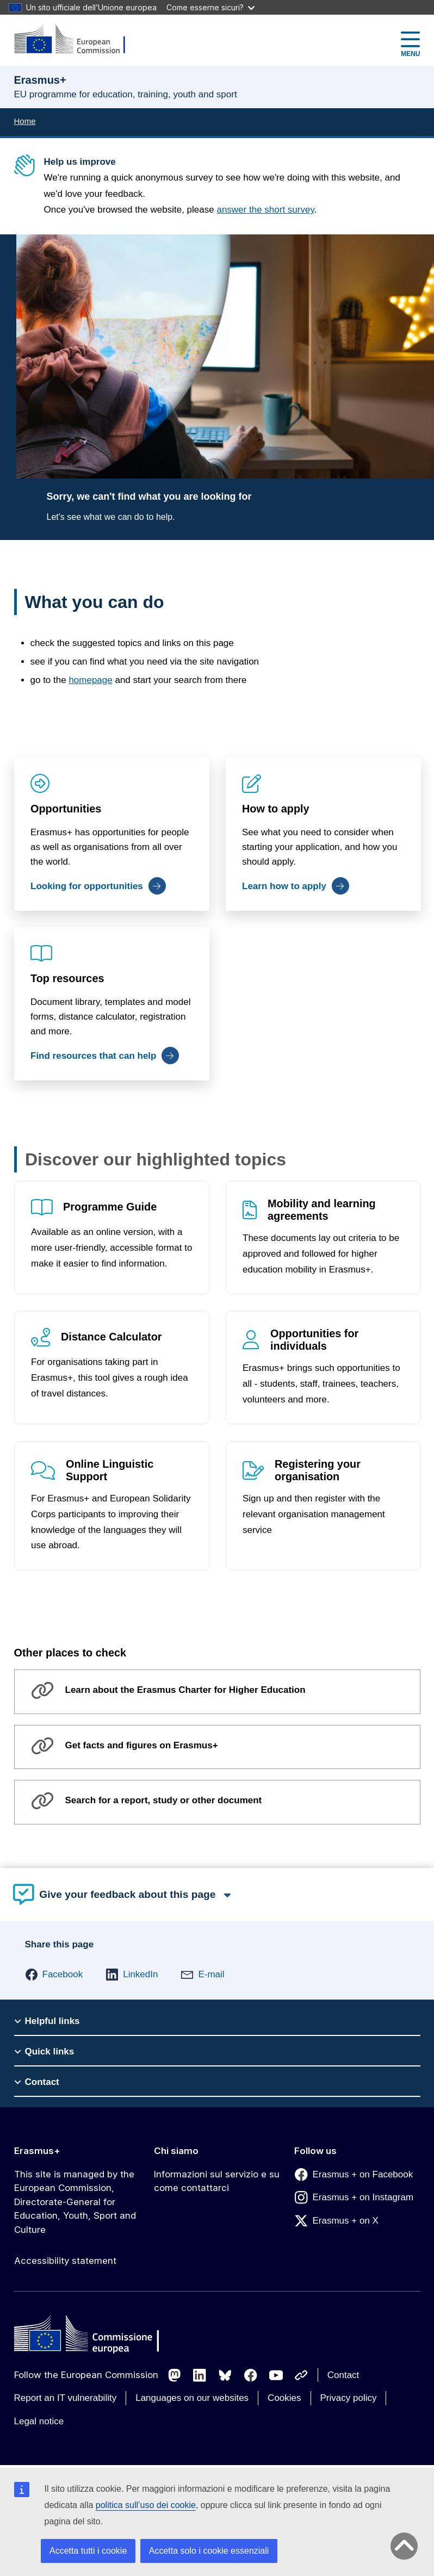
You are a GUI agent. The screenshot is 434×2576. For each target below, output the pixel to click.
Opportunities (65, 809)
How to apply (275, 809)
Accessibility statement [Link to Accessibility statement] (65, 2260)
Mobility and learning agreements (321, 1209)
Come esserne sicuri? (210, 7)
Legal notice (39, 2421)
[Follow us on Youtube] (276, 2375)
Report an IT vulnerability (65, 2398)
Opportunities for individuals (314, 1339)
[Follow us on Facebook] (251, 2375)
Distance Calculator (111, 1337)
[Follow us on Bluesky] (225, 2375)
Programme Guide (110, 1207)
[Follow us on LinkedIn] (200, 2375)
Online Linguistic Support (109, 1469)
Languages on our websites (192, 2398)
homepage (90, 680)
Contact (343, 2375)
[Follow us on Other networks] (301, 2375)
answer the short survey (265, 209)
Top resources (67, 978)
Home (25, 121)
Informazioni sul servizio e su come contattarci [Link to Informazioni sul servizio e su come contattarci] (217, 2181)
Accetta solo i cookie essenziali (209, 2550)
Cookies (284, 2398)
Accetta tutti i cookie (88, 2550)
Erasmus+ (37, 2150)
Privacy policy (348, 2398)
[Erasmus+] (76, 39)
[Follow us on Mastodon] (175, 2375)
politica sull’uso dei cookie (146, 2505)
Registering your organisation (317, 1469)
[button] (54, 1974)
